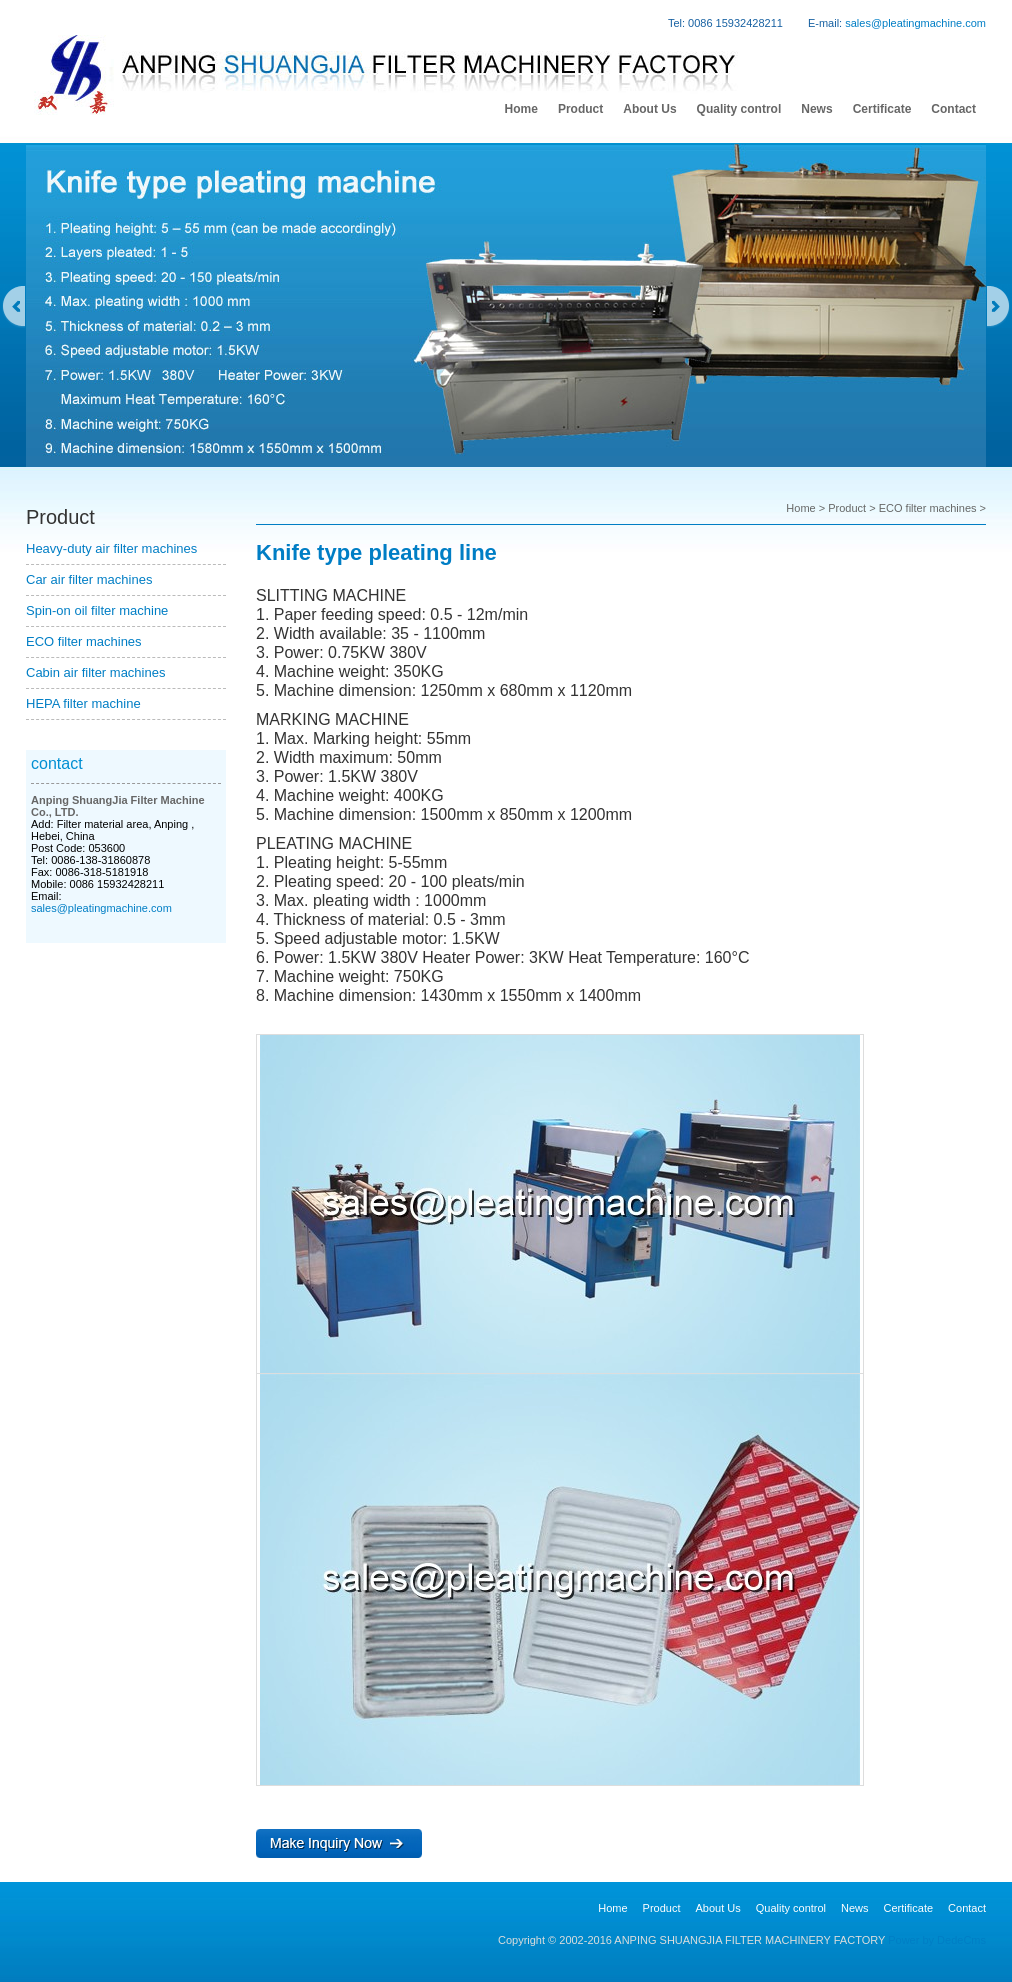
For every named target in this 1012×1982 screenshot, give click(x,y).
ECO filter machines (84, 641)
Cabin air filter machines (95, 672)
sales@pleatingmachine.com (915, 23)
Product (847, 508)
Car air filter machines (89, 579)
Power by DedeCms (937, 1940)
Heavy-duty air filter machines (111, 548)
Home (800, 508)
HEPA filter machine (83, 703)
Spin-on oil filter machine (97, 610)
